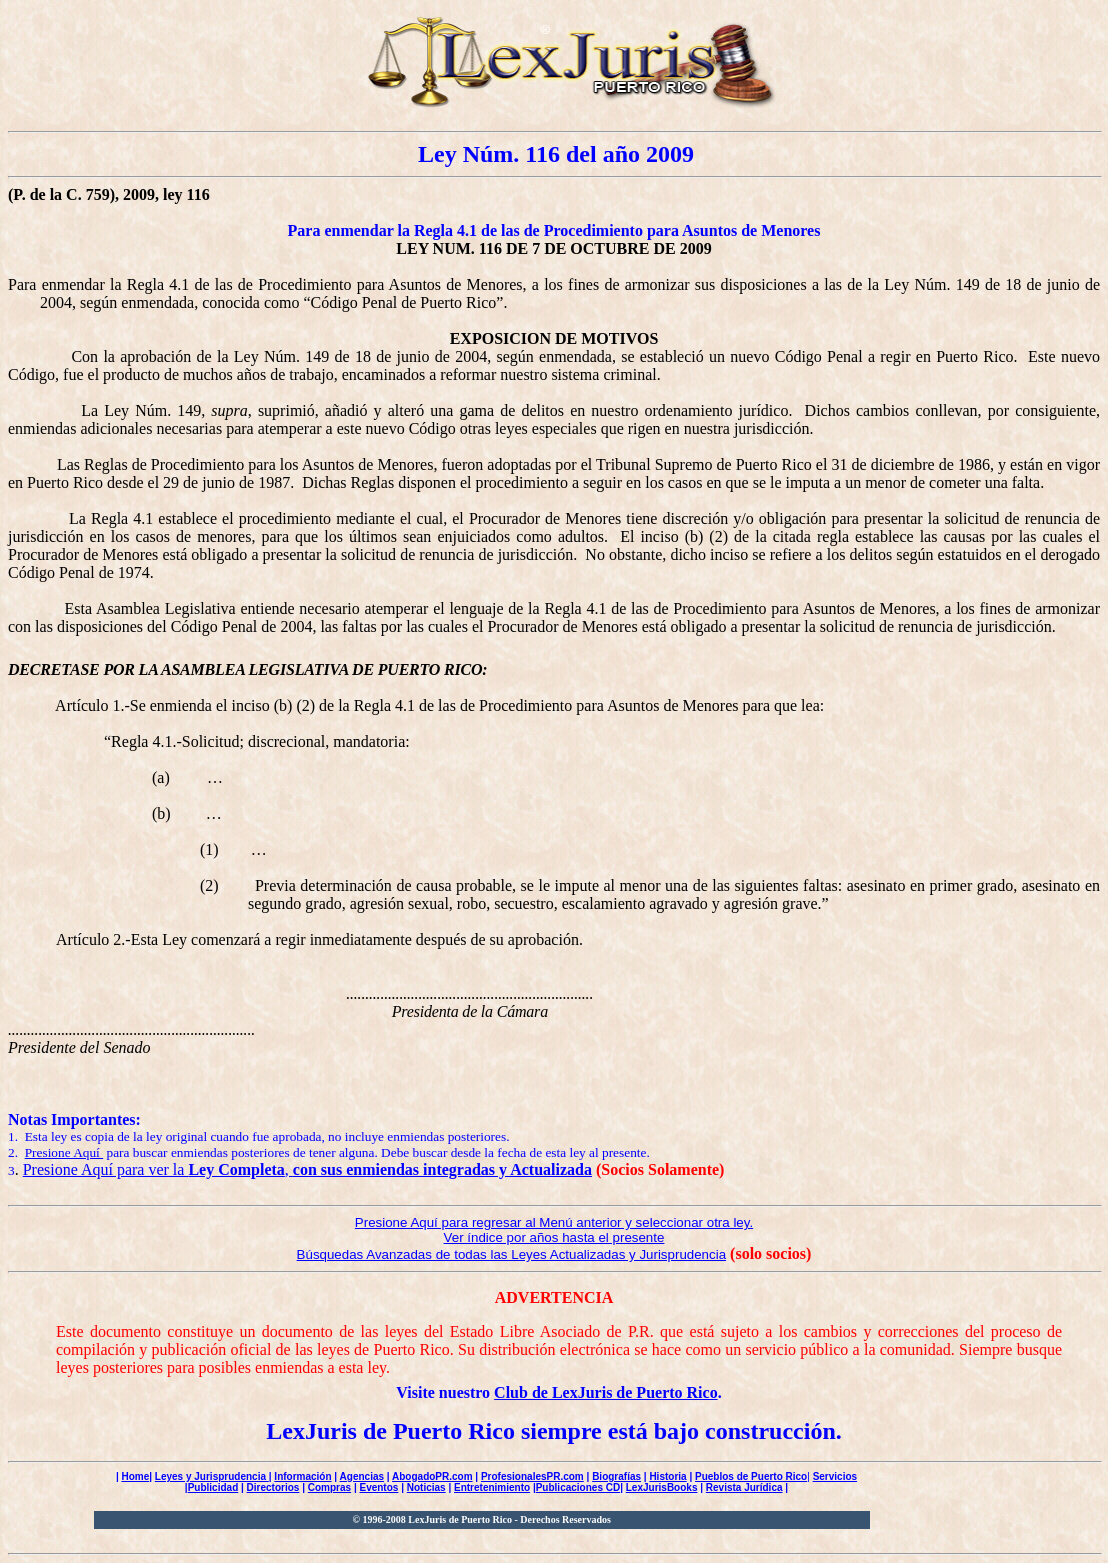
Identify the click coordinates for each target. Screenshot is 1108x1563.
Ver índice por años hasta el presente (554, 1237)
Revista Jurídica (744, 1487)
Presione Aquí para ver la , (307, 1169)
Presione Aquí (64, 1152)
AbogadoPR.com (432, 1476)
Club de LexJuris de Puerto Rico (606, 1392)
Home (135, 1476)
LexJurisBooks (662, 1487)
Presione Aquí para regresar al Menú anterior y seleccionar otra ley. (554, 1222)
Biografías (616, 1476)
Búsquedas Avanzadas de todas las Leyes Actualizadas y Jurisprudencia (512, 1254)
